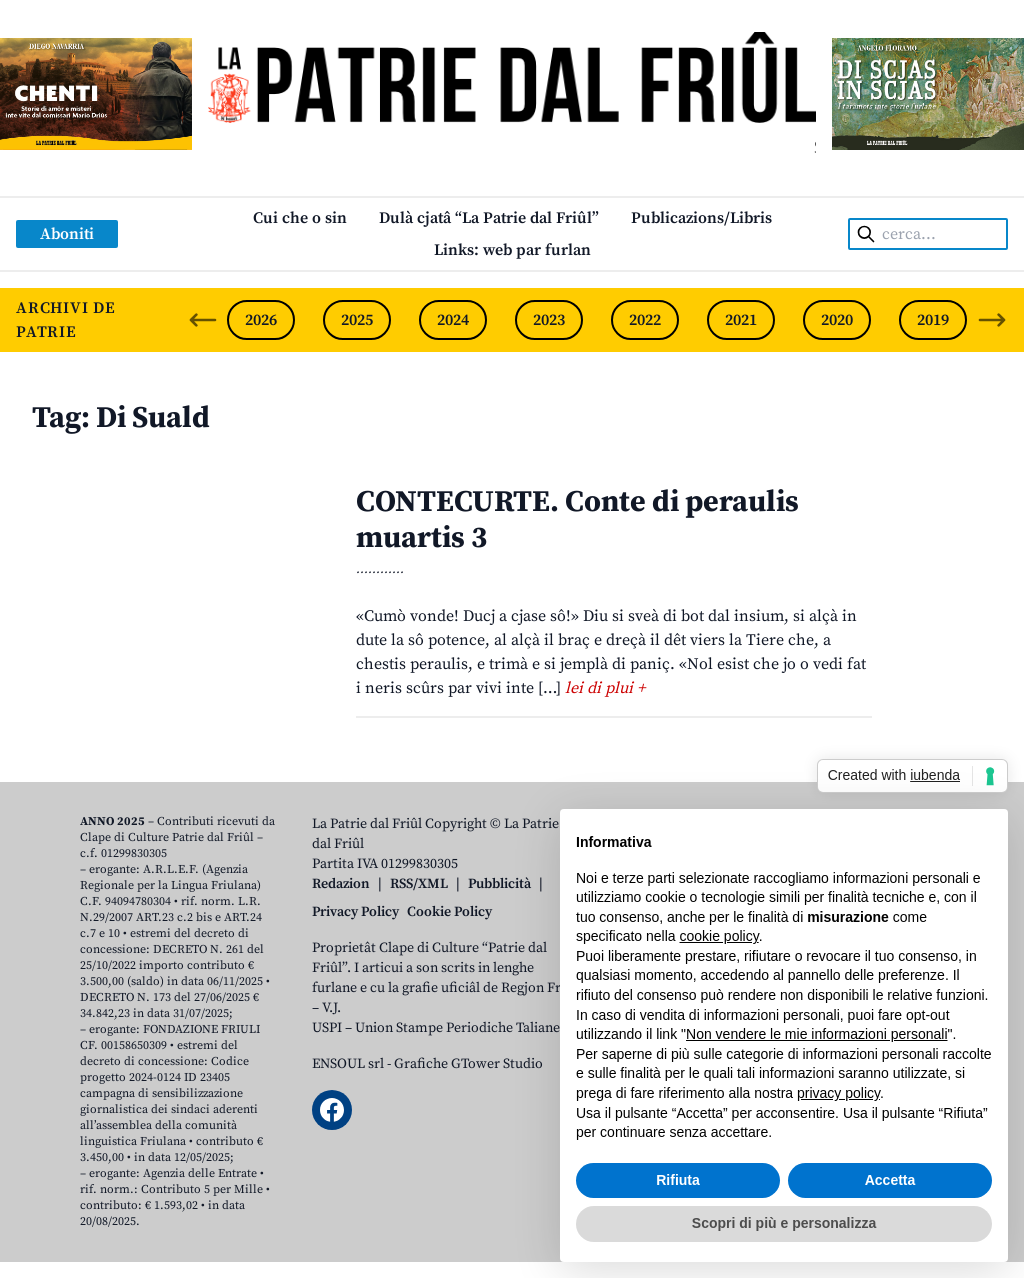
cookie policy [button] (719, 936)
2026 (261, 320)
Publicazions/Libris (701, 218)
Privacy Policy (355, 912)
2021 (741, 320)
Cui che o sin (300, 218)
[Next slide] (992, 320)
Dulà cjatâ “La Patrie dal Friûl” (489, 218)
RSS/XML (419, 884)
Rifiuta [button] (678, 1180)
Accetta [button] (890, 1180)
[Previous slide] (203, 320)
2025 (357, 320)
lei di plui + (605, 688)
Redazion (341, 884)
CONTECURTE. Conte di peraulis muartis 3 (577, 520)
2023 (549, 320)
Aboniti (67, 234)
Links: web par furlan (512, 250)
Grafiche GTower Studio (468, 1064)
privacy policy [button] (838, 1093)
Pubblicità (499, 884)
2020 (837, 320)
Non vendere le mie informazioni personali (816, 1034)
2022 (645, 320)
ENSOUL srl (348, 1064)
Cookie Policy (449, 912)
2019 (933, 320)
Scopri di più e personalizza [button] (784, 1223)
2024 (453, 320)
